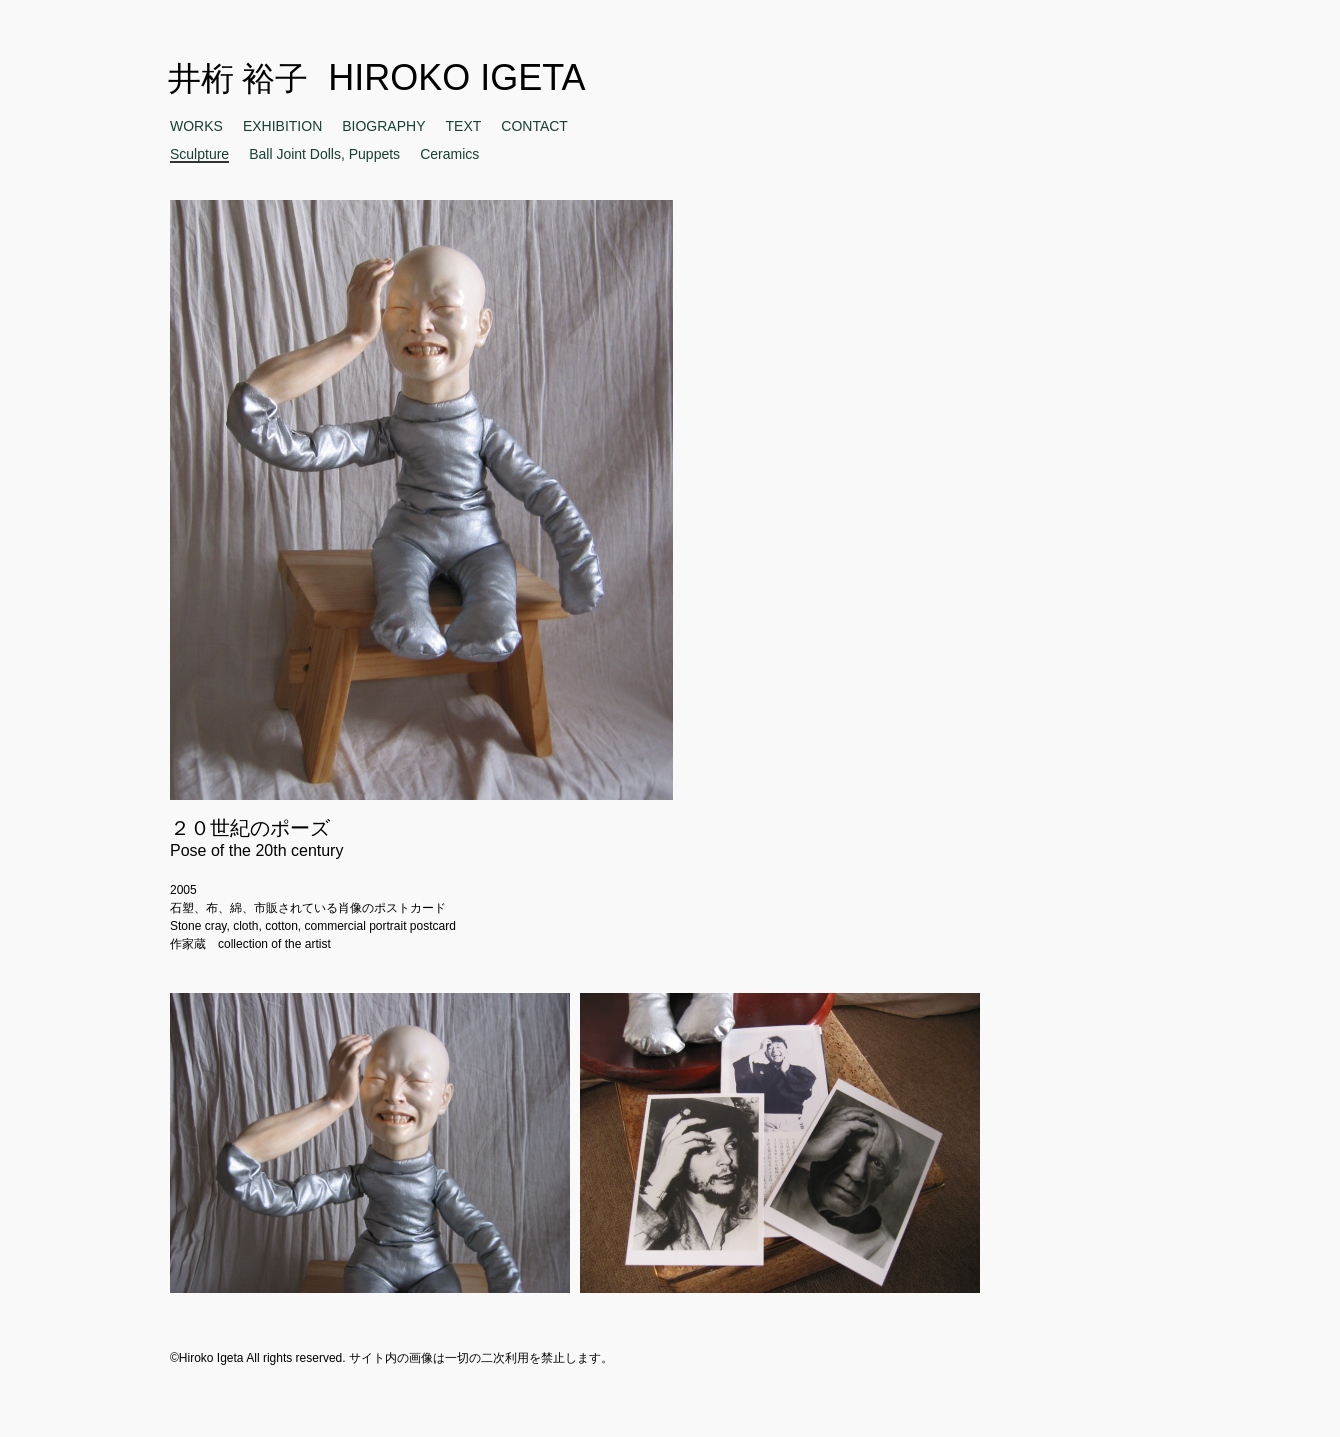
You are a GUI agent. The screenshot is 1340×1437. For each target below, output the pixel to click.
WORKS (196, 126)
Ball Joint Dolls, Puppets (324, 154)
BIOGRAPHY (383, 126)
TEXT (464, 126)
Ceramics (449, 154)
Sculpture (199, 154)
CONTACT (534, 126)
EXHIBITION (282, 126)
